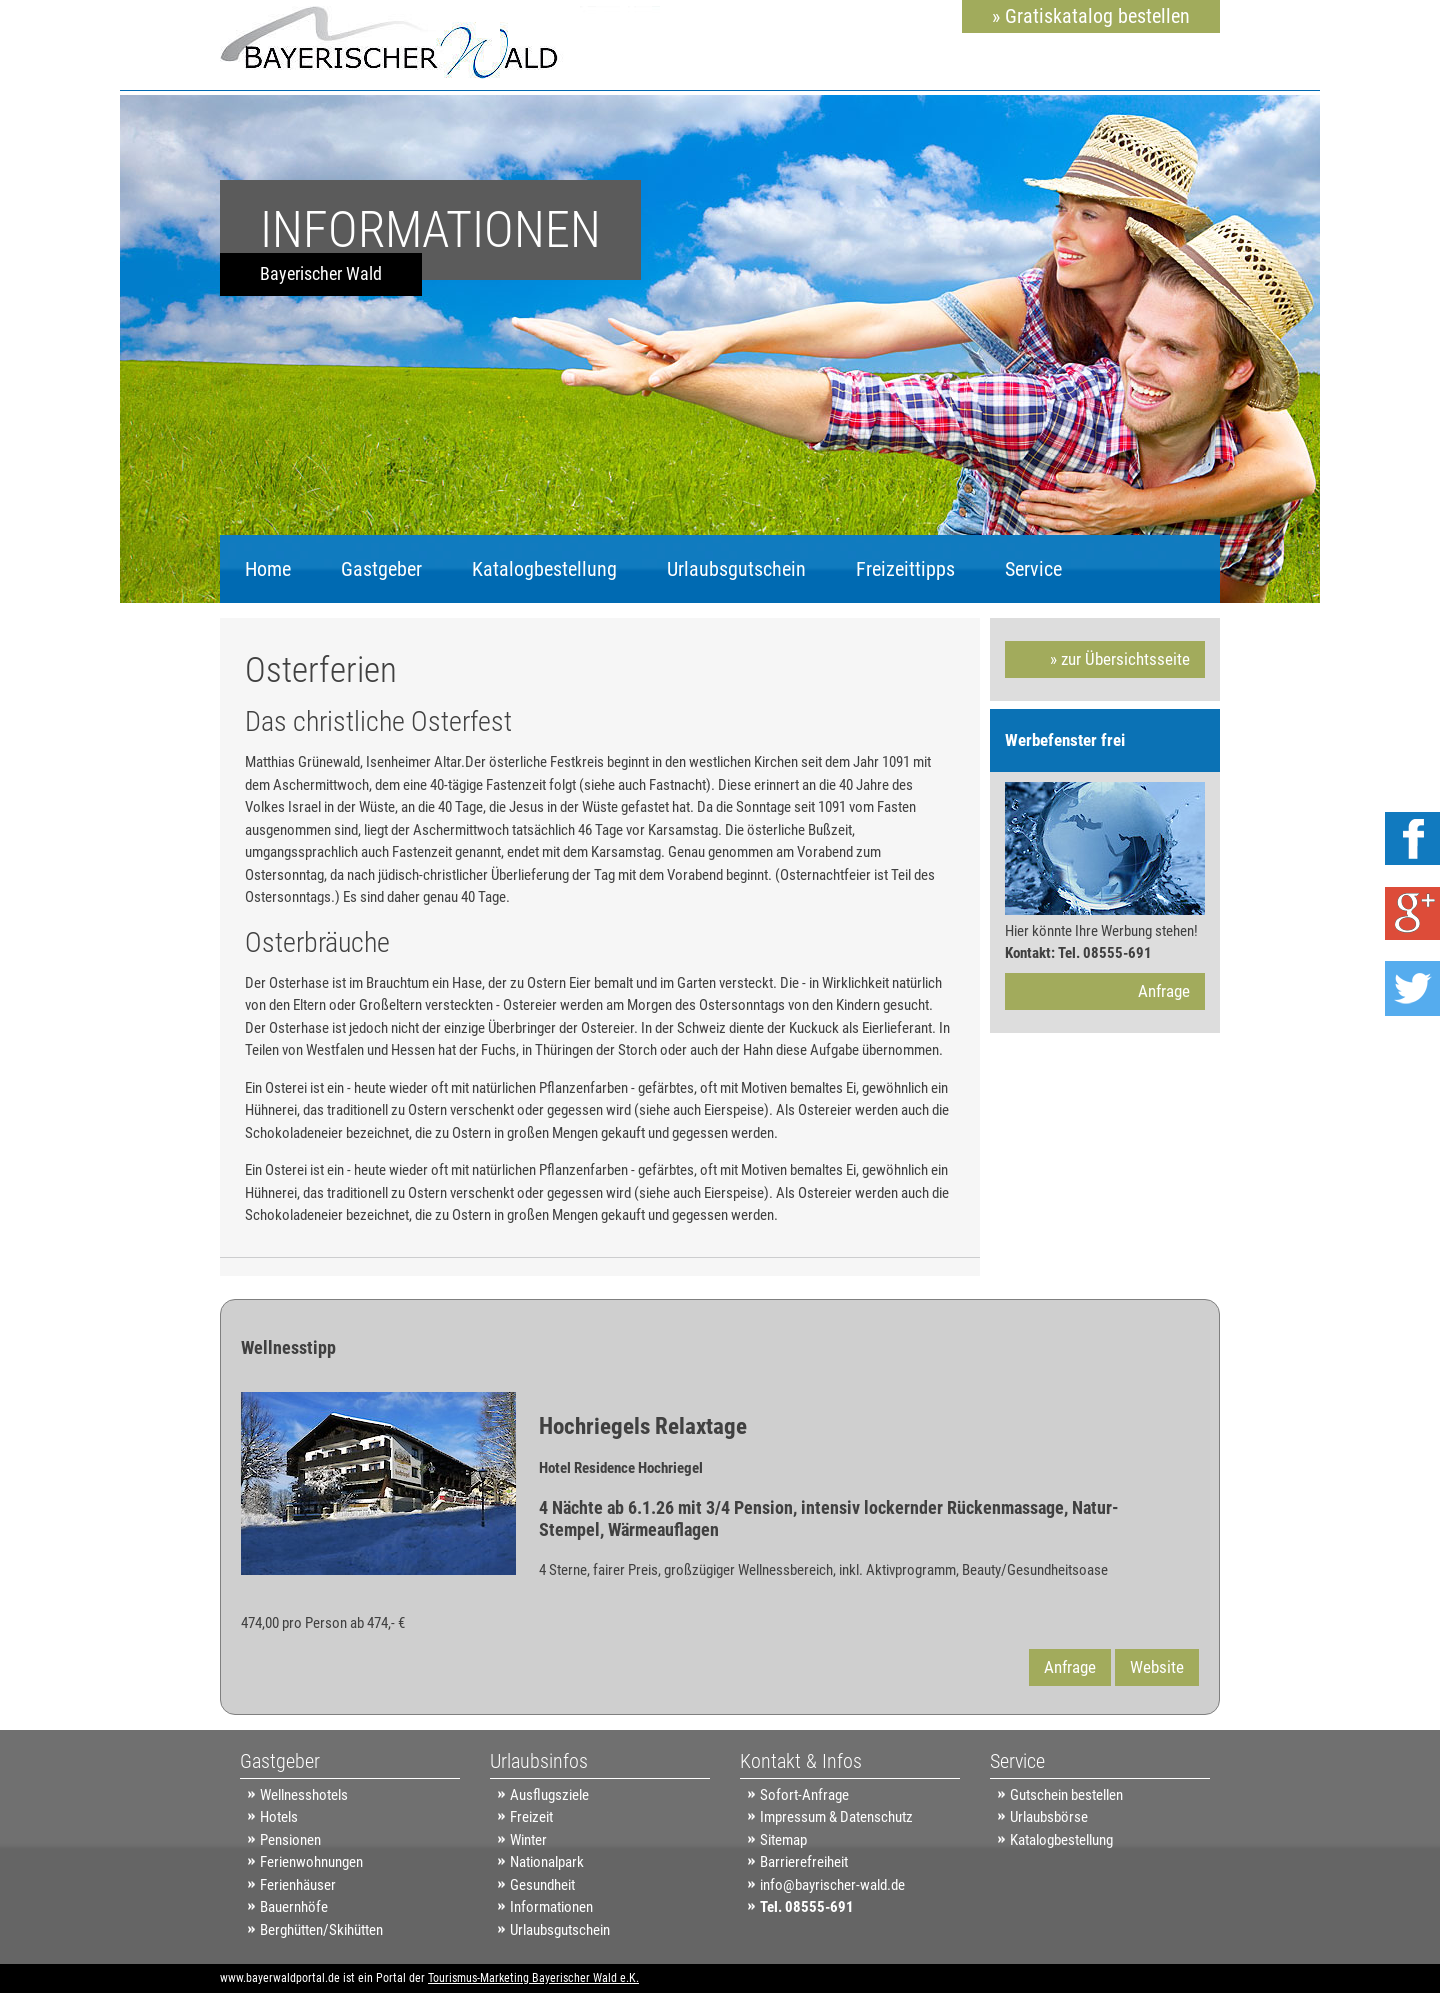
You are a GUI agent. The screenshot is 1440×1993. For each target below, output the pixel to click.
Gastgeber (381, 569)
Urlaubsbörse (1049, 1817)
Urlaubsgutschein (736, 569)
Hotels (279, 1817)
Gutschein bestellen (1066, 1795)
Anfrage (1164, 991)
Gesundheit (542, 1885)
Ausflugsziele (549, 1795)
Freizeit (531, 1817)
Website (1157, 1667)
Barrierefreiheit (804, 1862)
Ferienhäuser (298, 1885)
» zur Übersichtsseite (1120, 659)
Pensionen (290, 1840)
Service (1033, 569)
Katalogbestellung (544, 569)
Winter (528, 1840)
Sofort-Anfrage (804, 1795)
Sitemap (783, 1840)
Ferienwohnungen (311, 1862)
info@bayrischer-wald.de (832, 1885)
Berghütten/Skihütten (321, 1930)
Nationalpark (547, 1862)
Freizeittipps (905, 569)
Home (268, 569)
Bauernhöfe (294, 1907)
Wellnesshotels (304, 1795)
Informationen (551, 1907)
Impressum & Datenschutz (836, 1817)
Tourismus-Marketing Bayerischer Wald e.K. (533, 1978)
